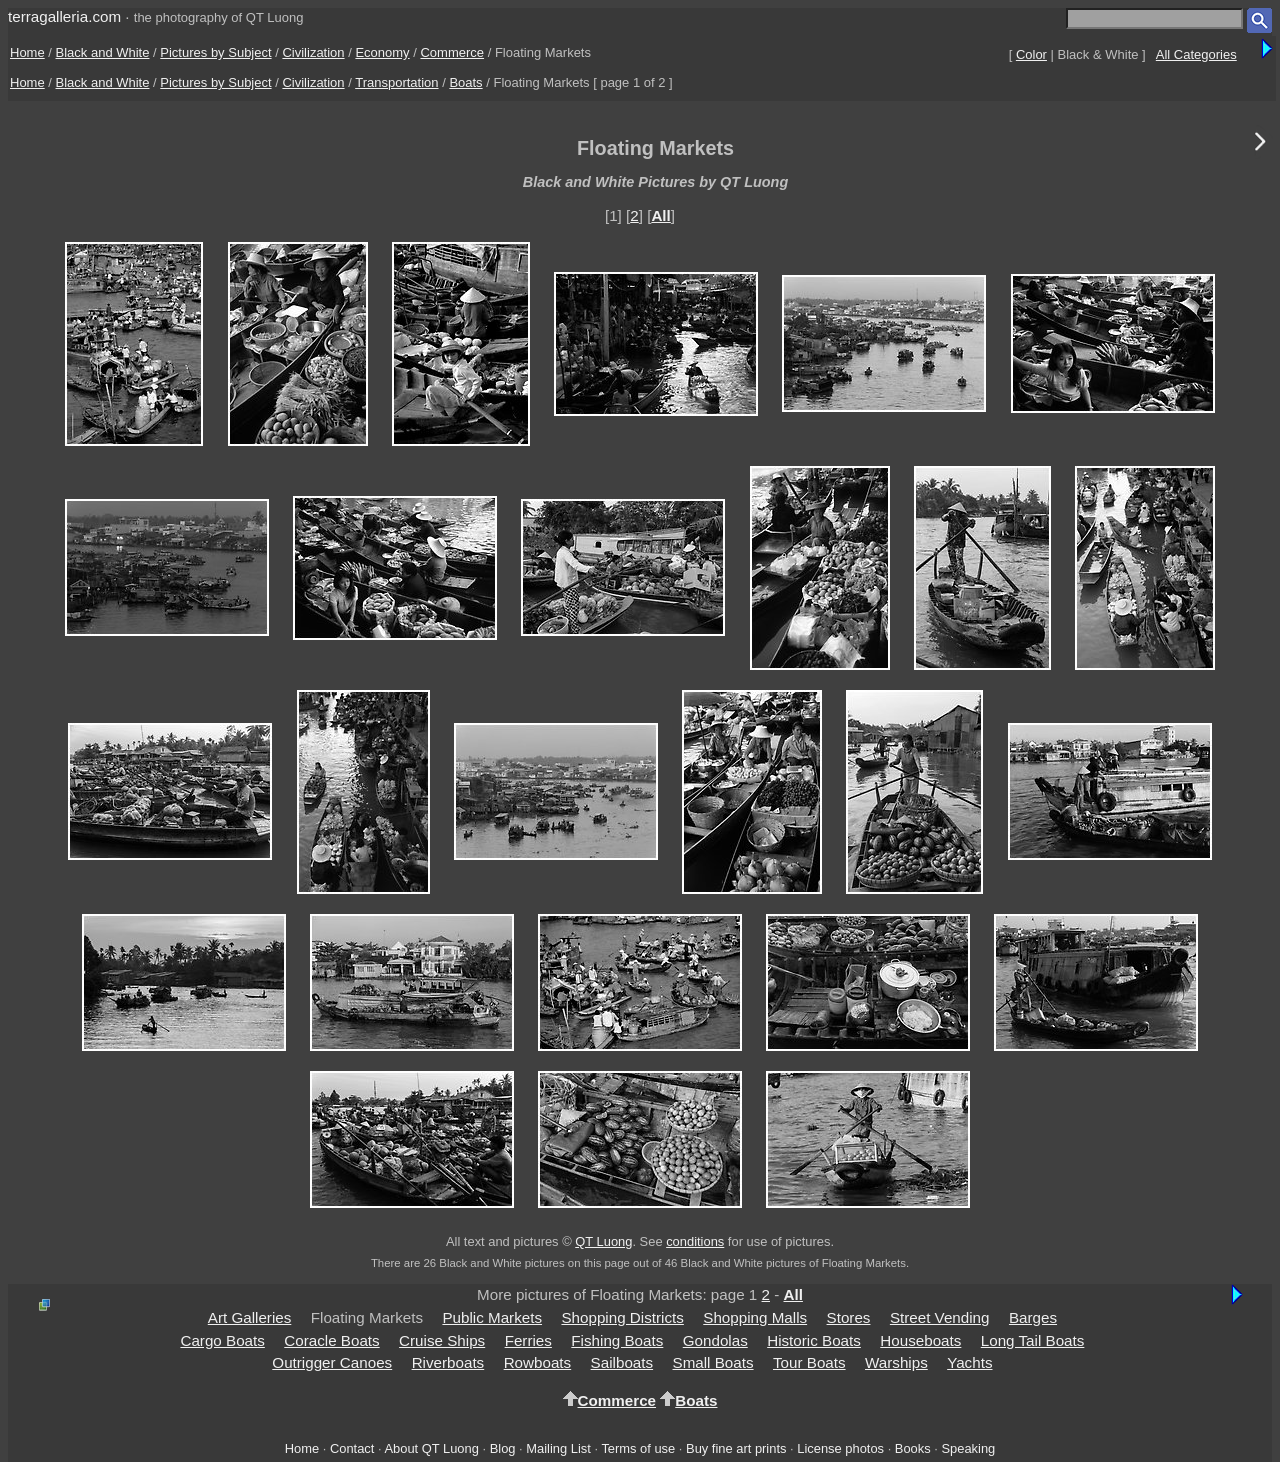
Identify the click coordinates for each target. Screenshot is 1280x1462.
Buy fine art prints (736, 1448)
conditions (695, 1241)
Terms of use (638, 1448)
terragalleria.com (64, 16)
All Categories (1196, 54)
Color (1031, 54)
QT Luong (603, 1241)
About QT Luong (431, 1448)
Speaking (968, 1448)
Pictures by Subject (215, 52)
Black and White (103, 52)
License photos (840, 1448)
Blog (503, 1448)
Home (27, 52)
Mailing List (558, 1448)
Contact (352, 1448)
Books (913, 1448)
